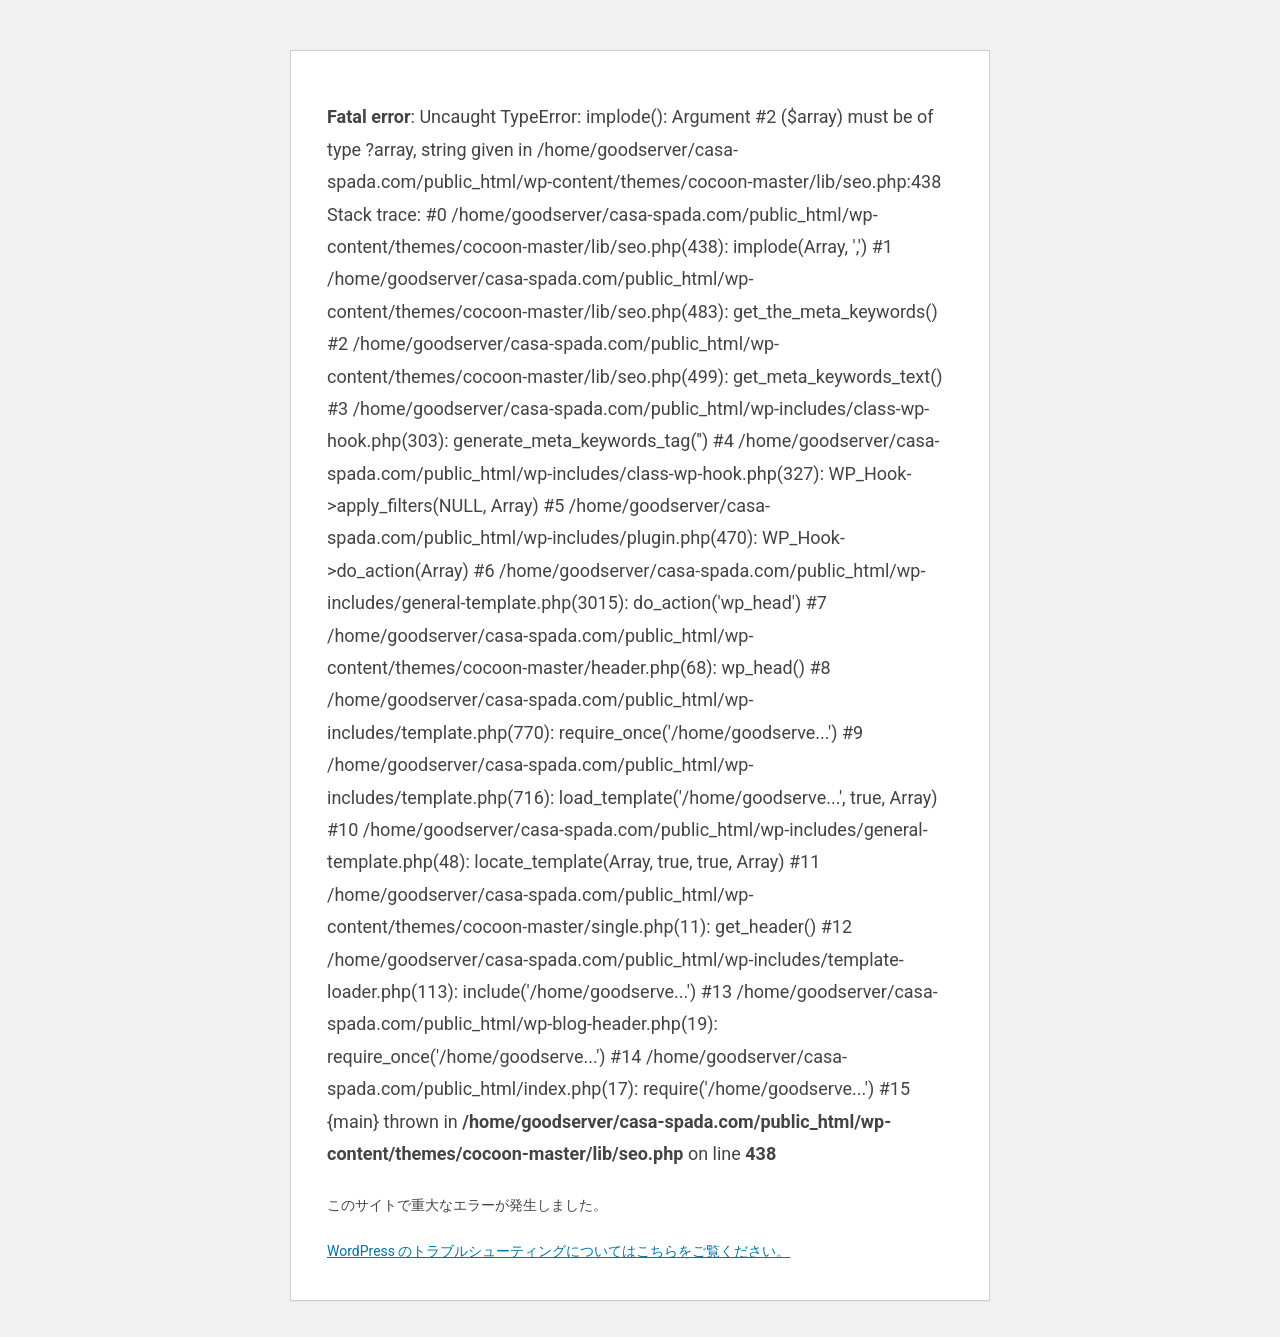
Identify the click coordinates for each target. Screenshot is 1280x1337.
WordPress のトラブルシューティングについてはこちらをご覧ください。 (559, 1251)
